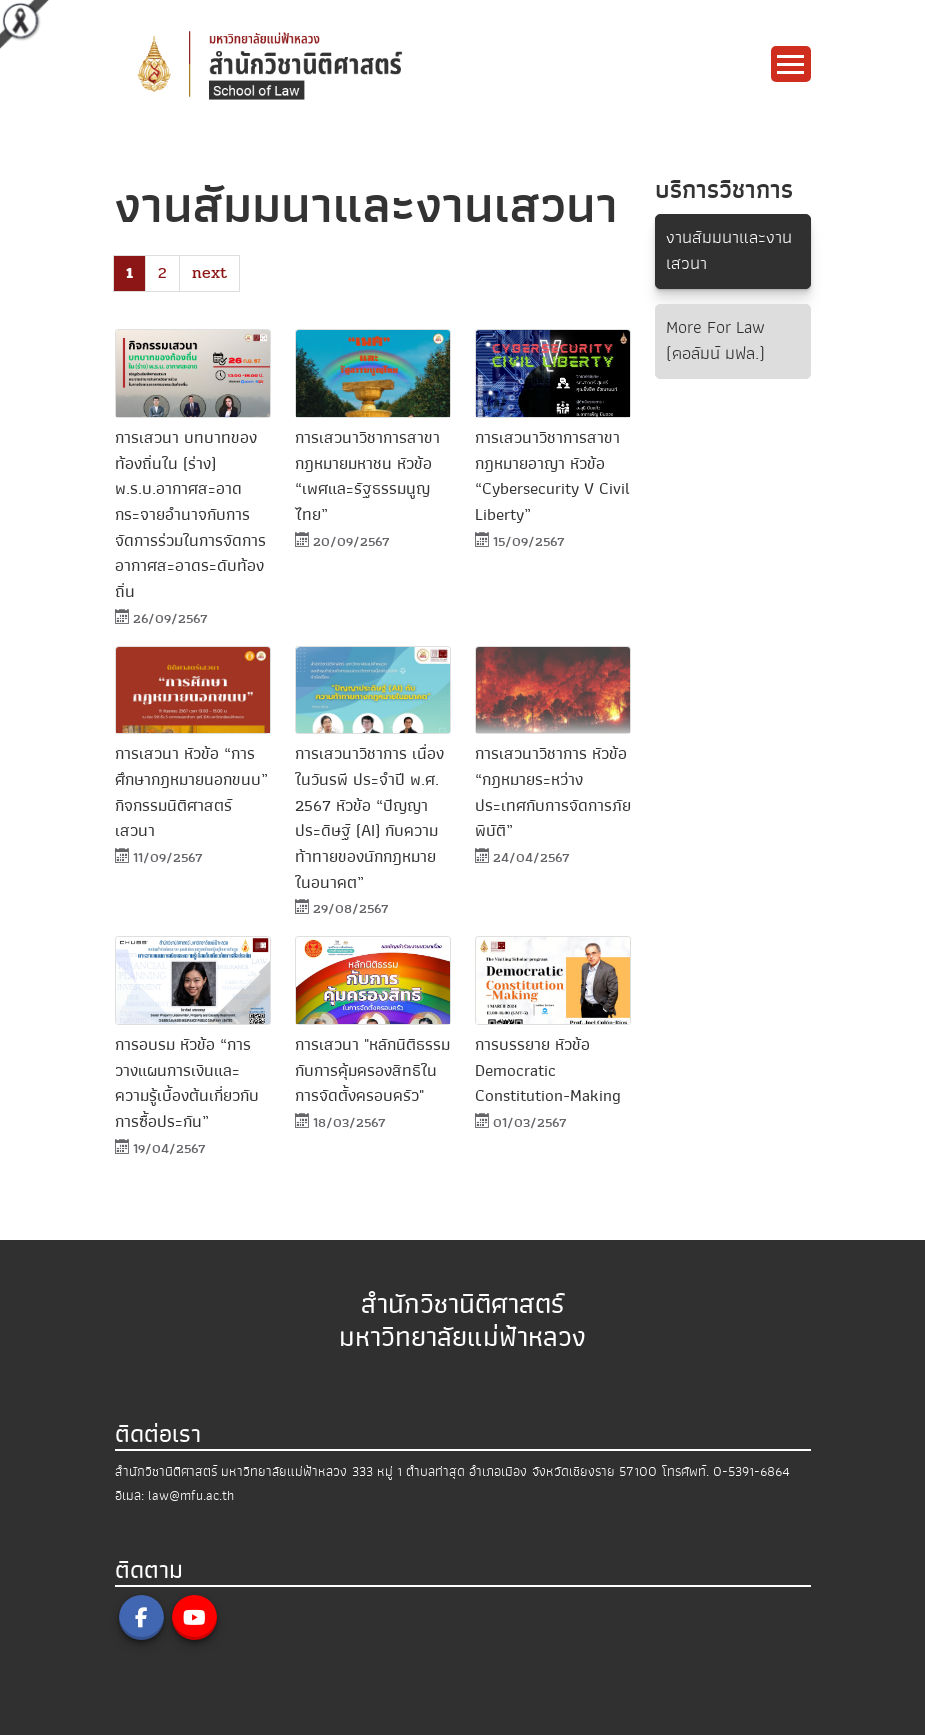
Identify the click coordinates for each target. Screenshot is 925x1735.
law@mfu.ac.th (191, 1495)
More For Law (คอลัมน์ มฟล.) (715, 340)
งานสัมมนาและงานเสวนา (729, 250)
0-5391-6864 (751, 1471)
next (209, 272)
